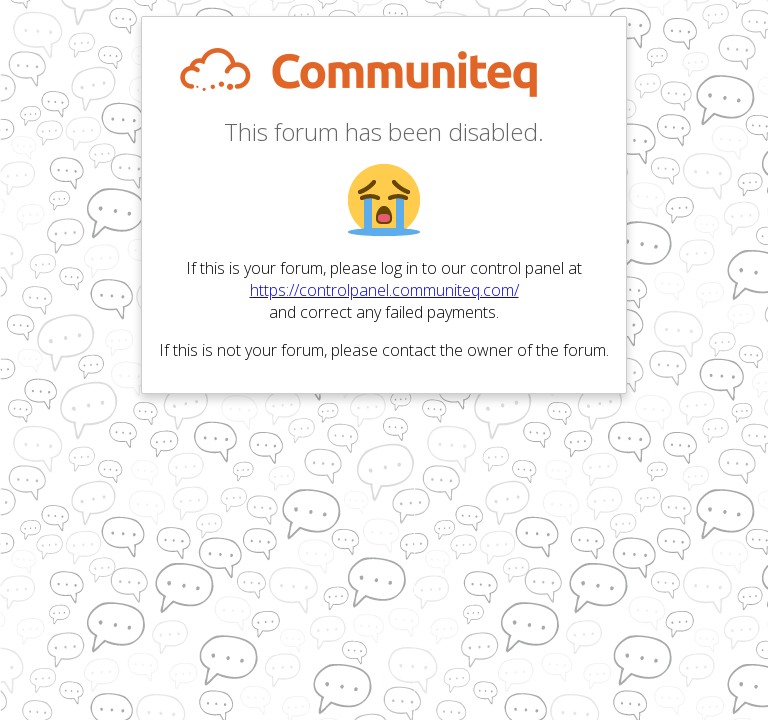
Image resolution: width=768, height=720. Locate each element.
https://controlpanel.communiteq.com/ (384, 290)
